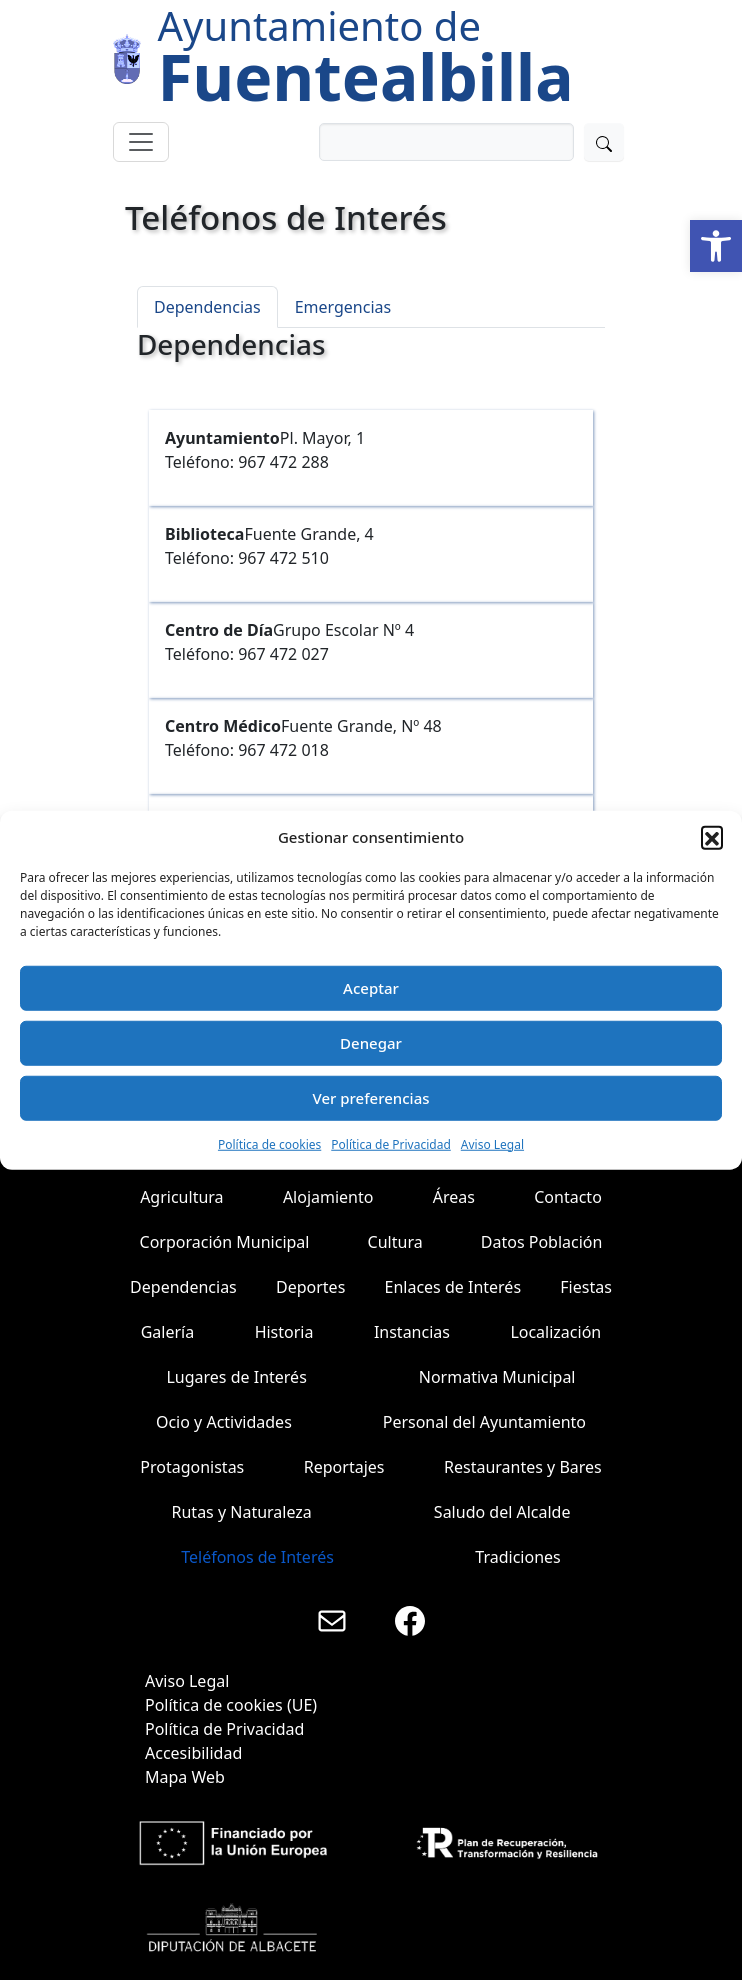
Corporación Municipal (225, 1242)
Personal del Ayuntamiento (484, 1422)
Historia (284, 1332)
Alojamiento (328, 1197)
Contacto (568, 1197)
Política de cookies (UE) (231, 1705)
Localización (555, 1332)
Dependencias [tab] (207, 307)
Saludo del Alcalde (502, 1512)
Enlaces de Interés (453, 1287)
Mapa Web (185, 1777)
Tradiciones (517, 1557)
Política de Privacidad (391, 1143)
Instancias (412, 1332)
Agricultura (181, 1197)
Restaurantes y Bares (523, 1467)
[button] (716, 246)
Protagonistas (192, 1467)
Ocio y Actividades (224, 1422)
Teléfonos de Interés (257, 1557)
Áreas (454, 1197)
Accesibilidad (193, 1753)
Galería (168, 1332)
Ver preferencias (370, 1098)
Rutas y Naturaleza (242, 1512)
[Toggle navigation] (141, 142)
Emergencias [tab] (343, 307)
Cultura (395, 1242)
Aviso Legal (492, 1143)
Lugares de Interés (236, 1377)
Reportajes (344, 1467)
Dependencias (183, 1287)
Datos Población (542, 1242)
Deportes (310, 1287)
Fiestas (586, 1287)
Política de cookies (269, 1143)
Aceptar (371, 988)
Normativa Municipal (497, 1377)
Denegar (371, 1043)
